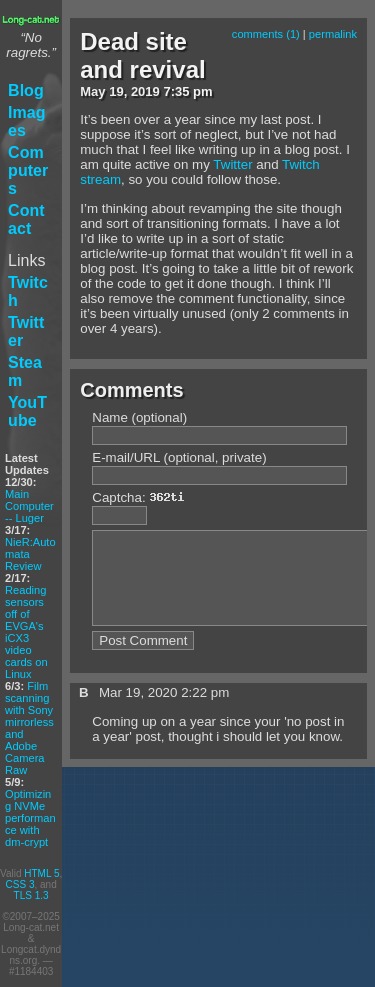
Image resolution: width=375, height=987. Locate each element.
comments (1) (266, 34)
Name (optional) (139, 417)
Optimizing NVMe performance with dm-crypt (30, 818)
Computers (28, 170)
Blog (26, 90)
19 (116, 91)
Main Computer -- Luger (29, 506)
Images (26, 121)
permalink (333, 34)
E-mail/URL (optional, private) (179, 457)
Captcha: (143, 497)
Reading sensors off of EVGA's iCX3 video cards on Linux (26, 632)
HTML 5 (41, 873)
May (92, 91)
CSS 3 (20, 884)
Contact (26, 219)
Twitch (28, 291)
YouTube (27, 411)
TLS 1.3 (31, 895)
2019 (145, 91)
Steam (25, 371)
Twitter (26, 331)
